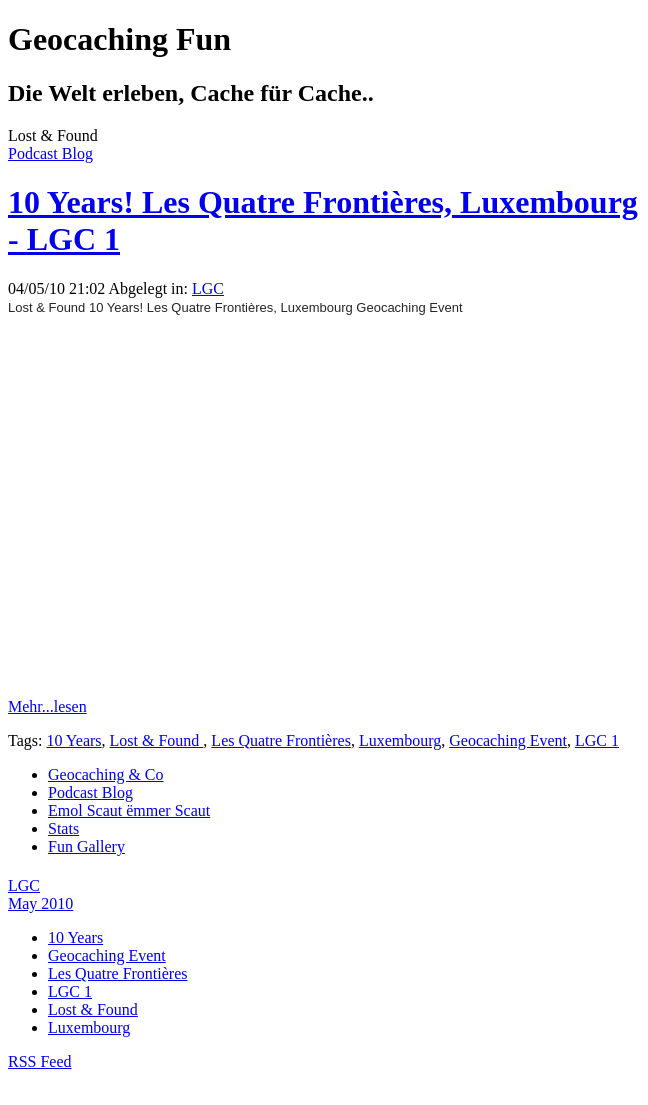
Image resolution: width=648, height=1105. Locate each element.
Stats (63, 828)
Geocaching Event (508, 740)
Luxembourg (400, 740)
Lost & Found (157, 740)
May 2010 (40, 903)
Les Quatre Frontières (281, 740)
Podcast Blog (50, 153)
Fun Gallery (86, 846)
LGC (208, 288)
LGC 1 (597, 740)
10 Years (73, 740)
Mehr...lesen (47, 706)
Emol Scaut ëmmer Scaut (129, 810)
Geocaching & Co (106, 774)
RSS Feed (40, 1061)
